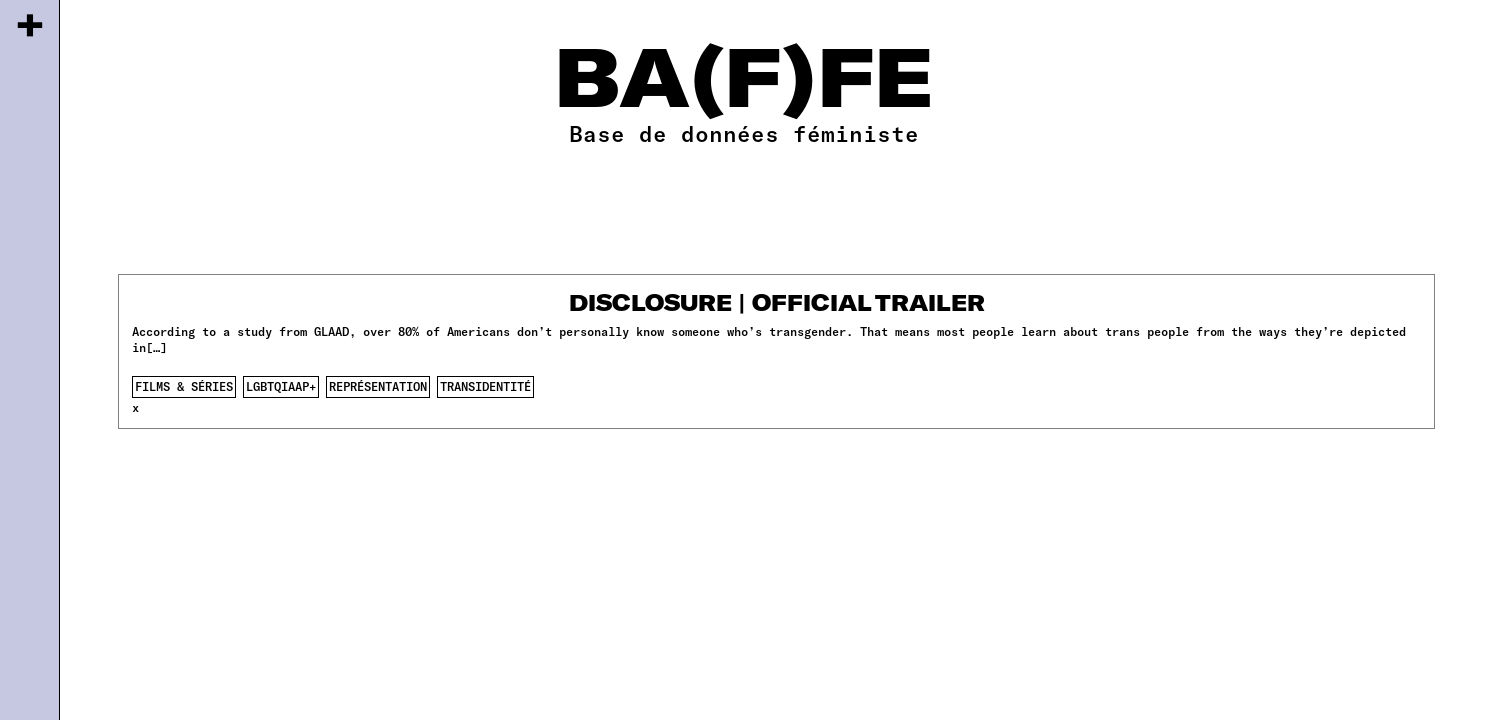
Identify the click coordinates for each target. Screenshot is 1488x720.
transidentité (485, 386)
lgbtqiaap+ (281, 386)
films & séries (184, 386)
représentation (378, 386)
